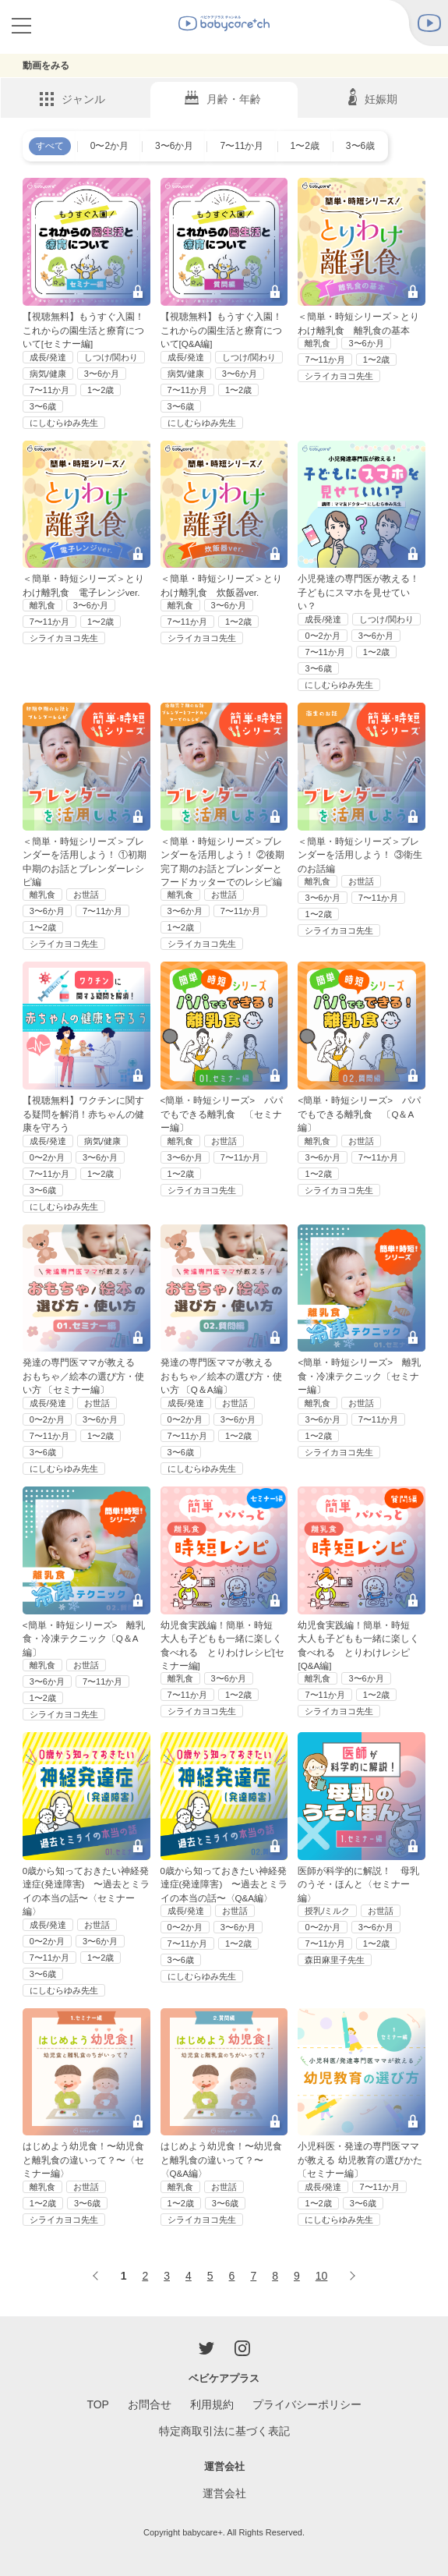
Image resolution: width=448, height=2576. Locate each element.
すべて (50, 145)
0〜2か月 (109, 145)
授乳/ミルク (327, 1910)
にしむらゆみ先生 (64, 422)
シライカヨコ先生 (339, 376)
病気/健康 (48, 373)
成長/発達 (48, 357)
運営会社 (224, 2493)
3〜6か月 (174, 145)
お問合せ (149, 2404)
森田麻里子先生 (335, 1960)
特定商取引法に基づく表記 (224, 2431)
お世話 (86, 894)
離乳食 (317, 343)
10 (322, 2276)
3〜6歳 (360, 145)
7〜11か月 (241, 145)
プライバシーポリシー (307, 2404)
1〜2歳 (305, 145)
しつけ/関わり (111, 357)
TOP (97, 2404)
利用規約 (212, 2404)
